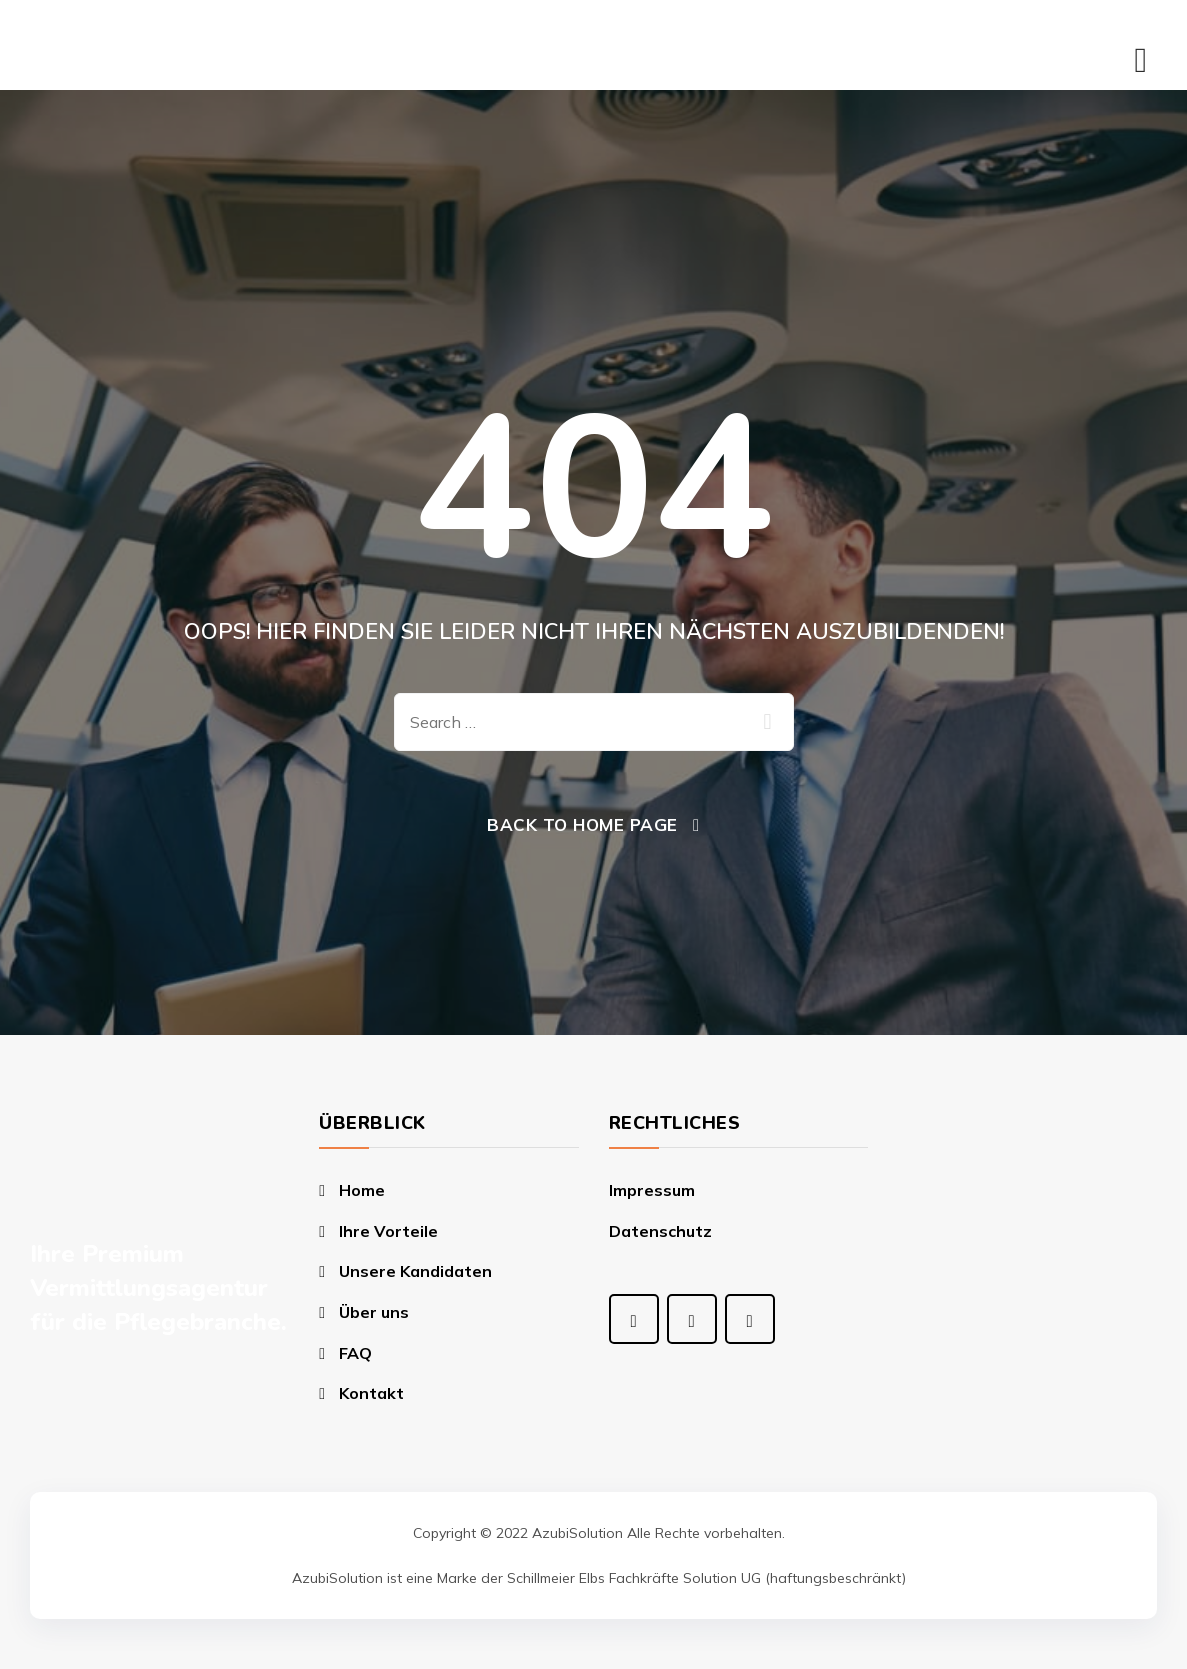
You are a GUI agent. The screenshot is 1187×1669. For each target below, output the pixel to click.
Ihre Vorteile (388, 1231)
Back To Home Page (582, 824)
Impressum (652, 1190)
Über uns (374, 1312)
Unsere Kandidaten (415, 1271)
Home (362, 1190)
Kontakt (371, 1393)
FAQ (355, 1353)
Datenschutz (660, 1231)
